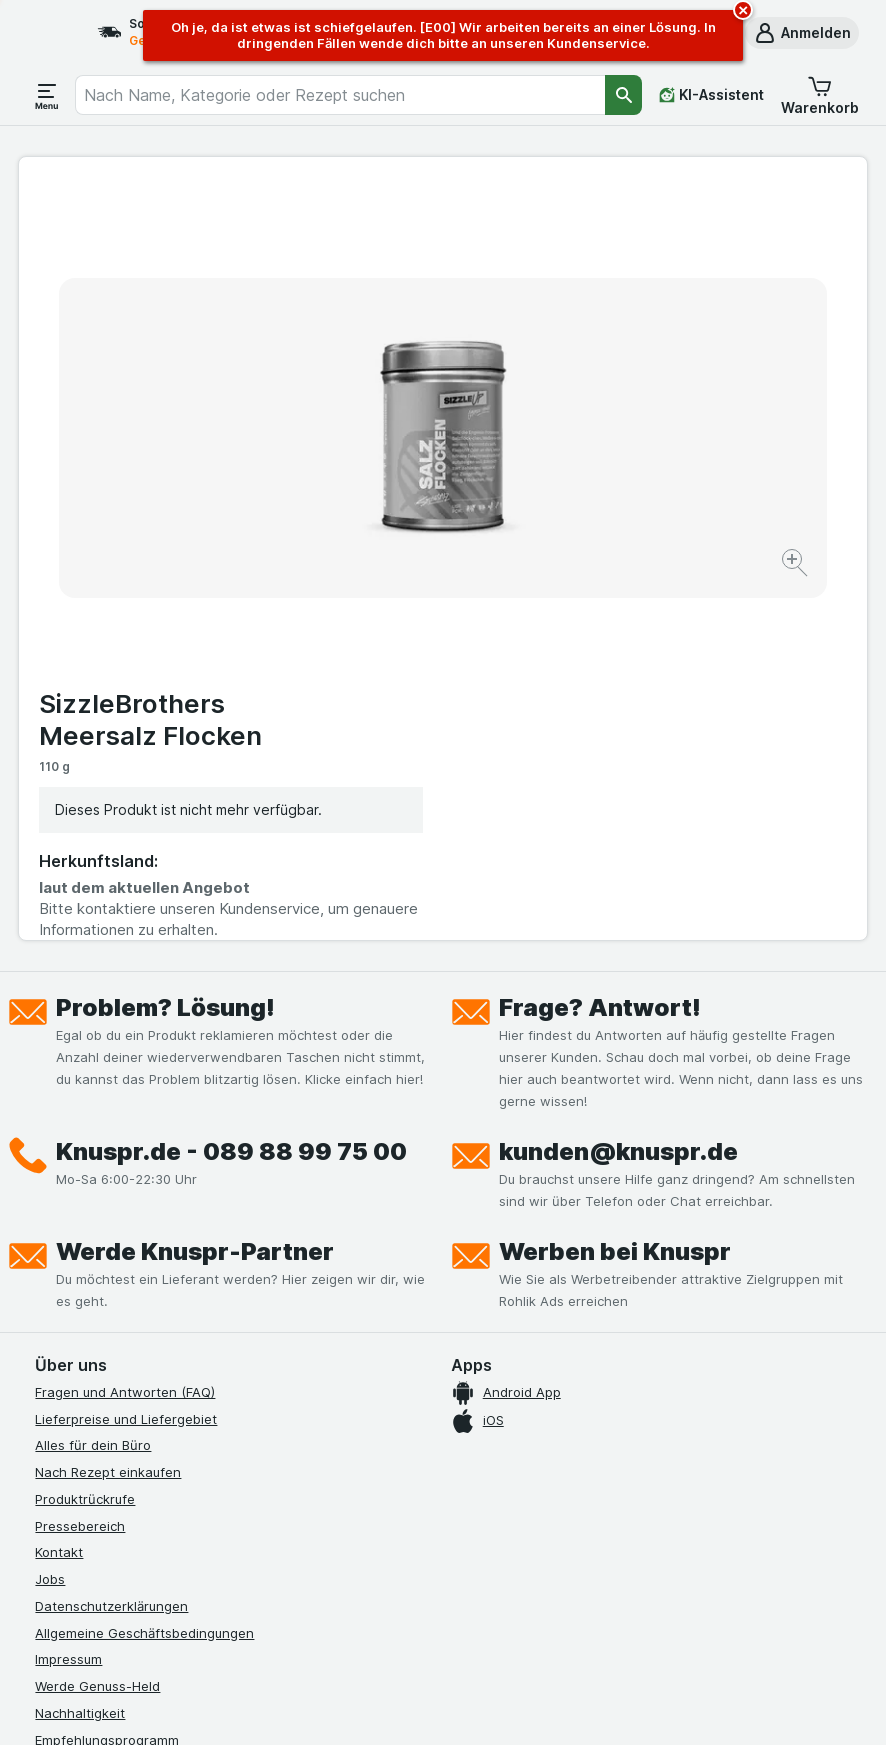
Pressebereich (80, 1161)
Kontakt (59, 1187)
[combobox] (340, 95)
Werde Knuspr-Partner (195, 886)
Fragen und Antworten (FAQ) (125, 1027)
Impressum (68, 1294)
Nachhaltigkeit (80, 1348)
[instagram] (95, 1477)
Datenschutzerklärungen (111, 1241)
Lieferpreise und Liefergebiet (126, 1054)
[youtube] (143, 1477)
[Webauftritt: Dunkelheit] (540, 1705)
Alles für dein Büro (93, 1080)
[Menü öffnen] (47, 95)
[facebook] (47, 1477)
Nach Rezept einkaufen (108, 1107)
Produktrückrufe (85, 1134)
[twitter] (191, 1477)
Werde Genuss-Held (97, 1321)
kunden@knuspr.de (618, 786)
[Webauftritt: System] (349, 1705)
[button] (802, 33)
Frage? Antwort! (600, 642)
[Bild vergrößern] (372, 502)
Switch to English (487, 1623)
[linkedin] (239, 1477)
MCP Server (72, 1401)
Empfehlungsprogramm (107, 1375)
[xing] (287, 1477)
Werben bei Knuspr (615, 886)
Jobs (50, 1214)
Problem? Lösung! (165, 642)
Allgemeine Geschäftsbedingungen (144, 1268)
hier (370, 1573)
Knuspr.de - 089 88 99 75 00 (231, 786)
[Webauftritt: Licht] (439, 1705)
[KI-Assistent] (711, 95)
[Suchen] (623, 95)
